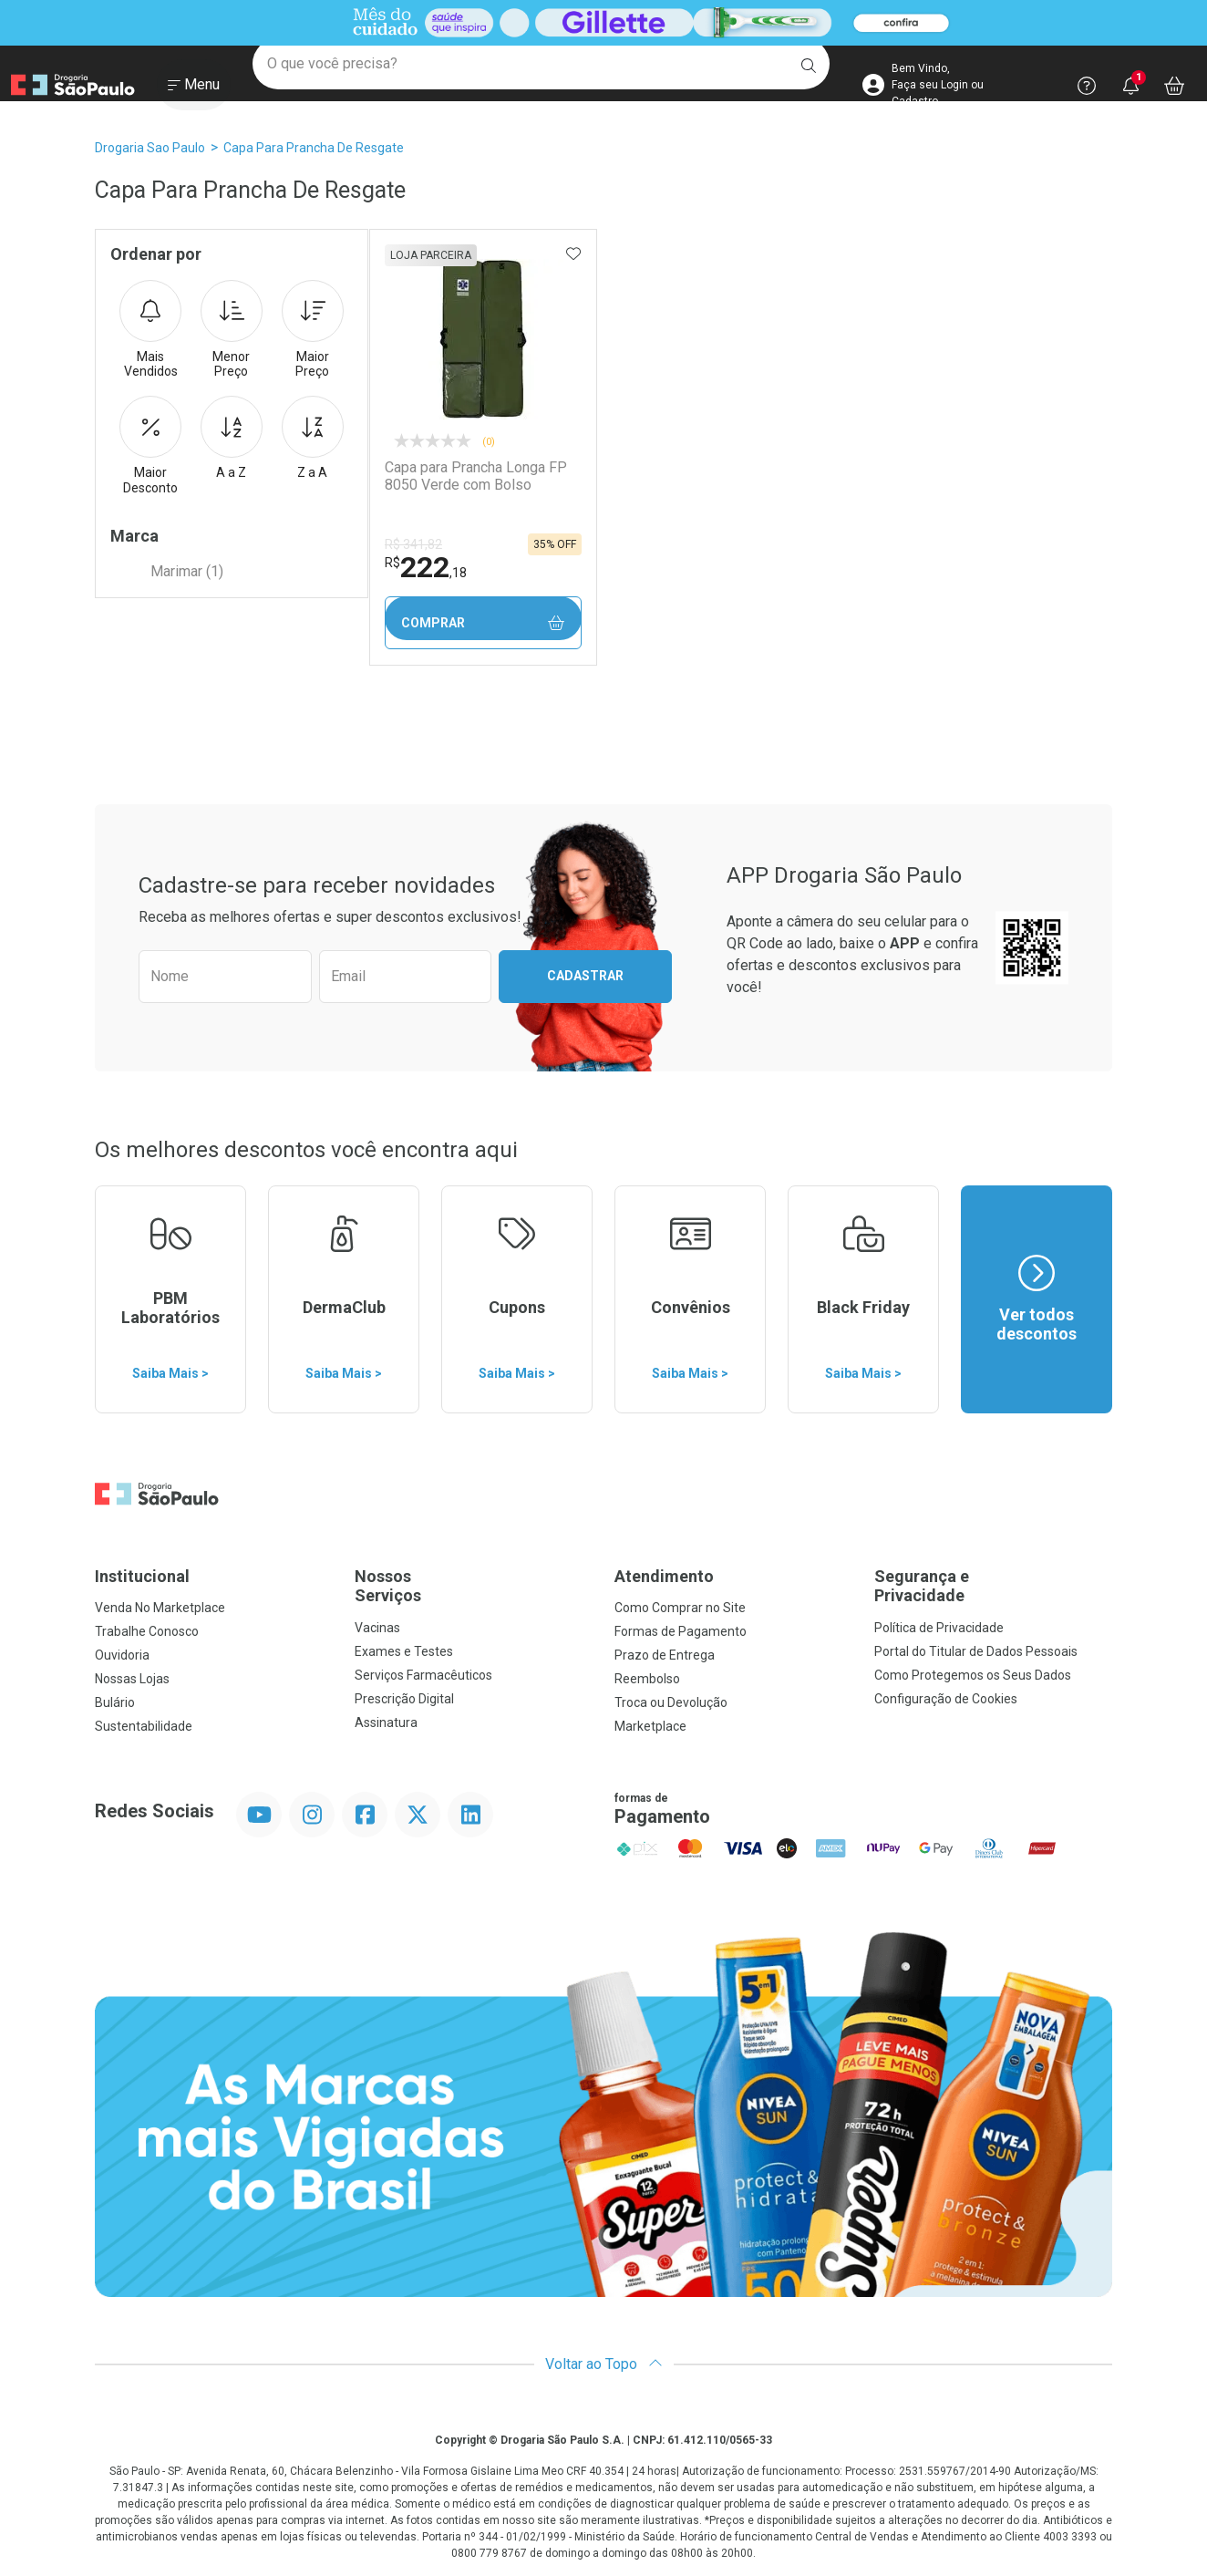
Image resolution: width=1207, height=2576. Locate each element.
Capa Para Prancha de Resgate (313, 147)
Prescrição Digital (404, 1698)
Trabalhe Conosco (147, 1631)
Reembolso (647, 1678)
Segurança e (993, 1586)
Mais (150, 330)
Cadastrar (585, 975)
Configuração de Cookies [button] (945, 1698)
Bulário (115, 1702)
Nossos (474, 1586)
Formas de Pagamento (680, 1631)
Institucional (142, 1576)
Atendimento (664, 1576)
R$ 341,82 (412, 544)
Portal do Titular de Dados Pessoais (976, 1651)
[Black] (603, 22)
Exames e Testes (404, 1651)
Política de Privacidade (939, 1627)
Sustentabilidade (143, 1726)
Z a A (313, 438)
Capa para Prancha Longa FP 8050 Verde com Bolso (475, 476)
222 (425, 567)
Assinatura (386, 1722)
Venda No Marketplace (160, 1607)
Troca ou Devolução (670, 1702)
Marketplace (650, 1726)
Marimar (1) (186, 571)
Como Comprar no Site (680, 1607)
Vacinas (377, 1627)
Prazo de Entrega (664, 1655)
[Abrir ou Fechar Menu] (194, 90)
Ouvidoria (122, 1655)
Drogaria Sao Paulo (150, 147)
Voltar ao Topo (604, 2364)
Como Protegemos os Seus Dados (972, 1675)
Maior (313, 330)
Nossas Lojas (132, 1678)
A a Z (232, 438)
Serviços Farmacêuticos (423, 1675)
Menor (232, 330)
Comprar (481, 623)
